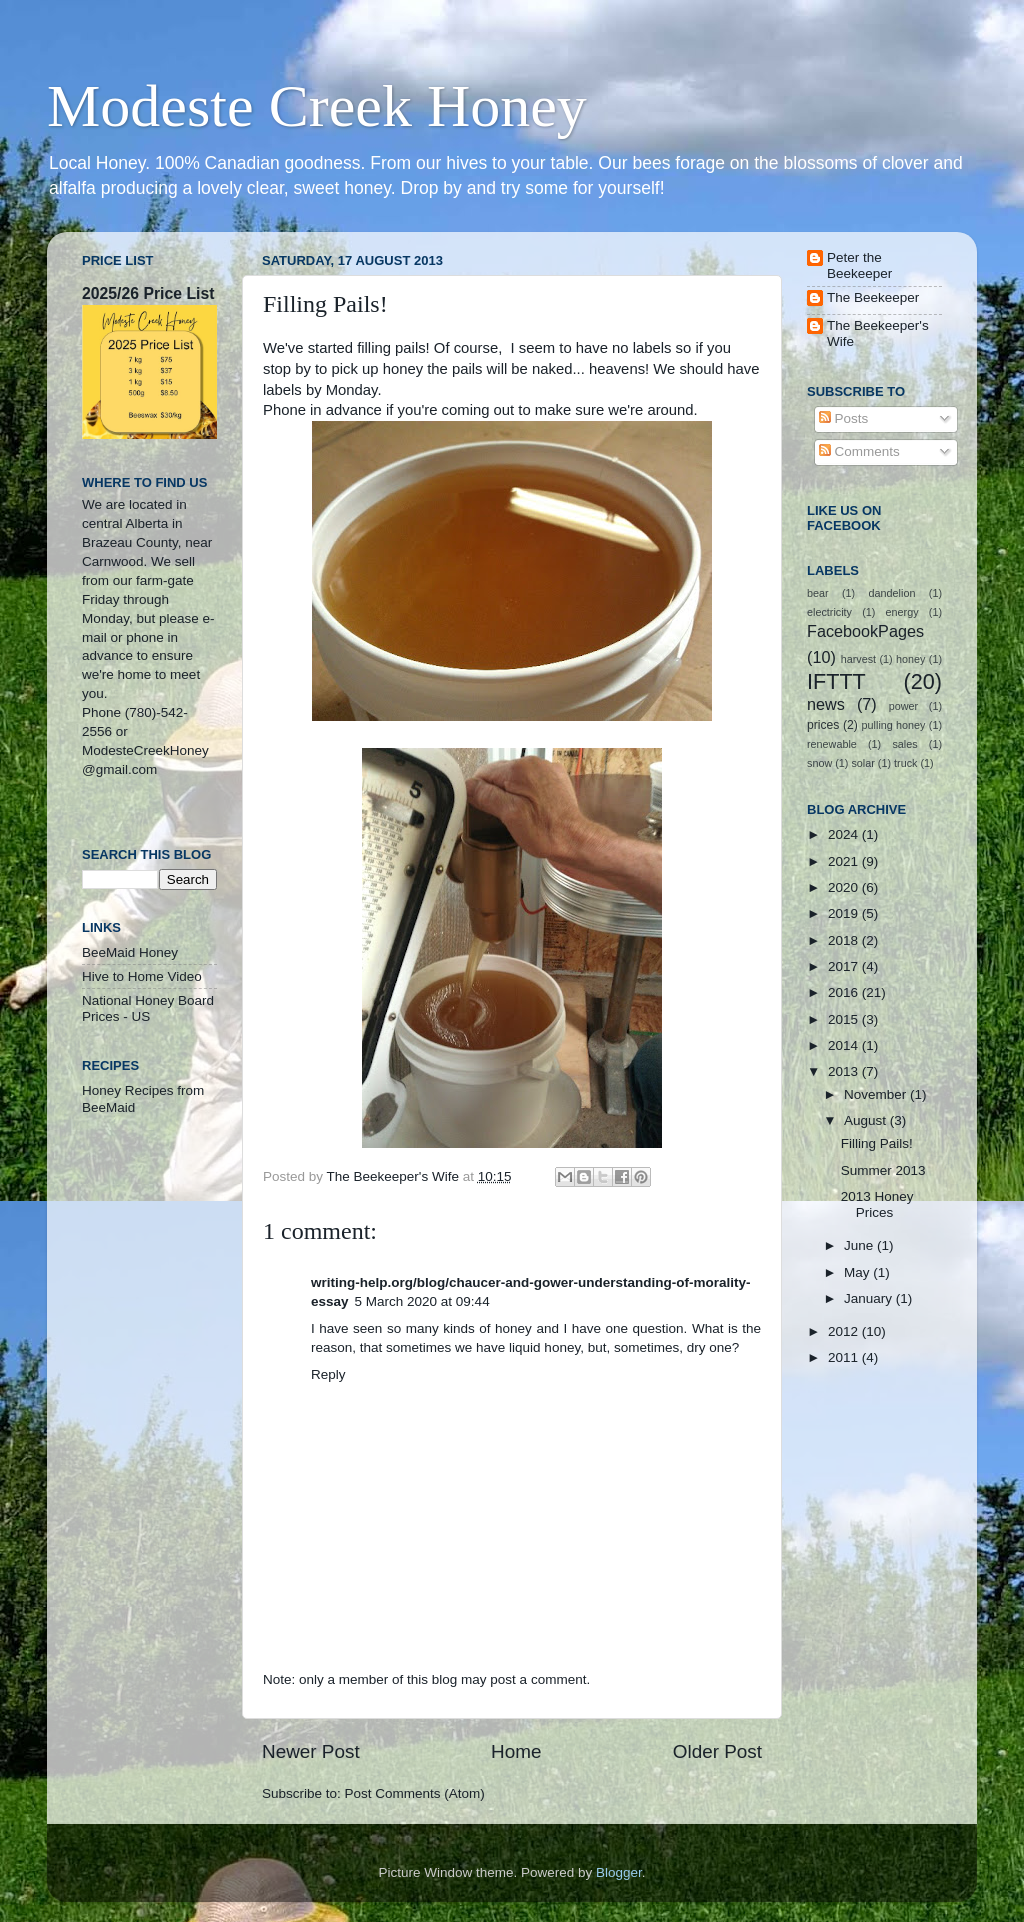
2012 (845, 1331)
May (858, 1272)
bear (818, 593)
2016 (845, 992)
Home (516, 1751)
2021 (845, 861)
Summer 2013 (883, 1170)
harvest (858, 659)
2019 (845, 913)
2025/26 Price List (148, 293)
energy (902, 612)
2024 (845, 834)
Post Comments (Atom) (415, 1793)
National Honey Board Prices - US (148, 1008)
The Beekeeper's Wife (878, 333)
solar (862, 763)
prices (823, 725)
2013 (845, 1071)
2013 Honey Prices (877, 1204)
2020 (845, 887)
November (877, 1094)
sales (904, 744)
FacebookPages (865, 631)
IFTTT (836, 681)
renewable (832, 744)
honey (910, 659)
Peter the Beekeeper (859, 265)
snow (819, 763)
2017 (845, 966)
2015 (845, 1019)
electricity (829, 612)
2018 (845, 940)
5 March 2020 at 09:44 (422, 1301)
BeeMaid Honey (130, 952)
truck (905, 763)
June (860, 1245)
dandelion (892, 593)
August (867, 1120)
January (870, 1298)
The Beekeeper (873, 297)
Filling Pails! (877, 1143)
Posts (844, 418)
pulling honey (894, 725)
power (903, 706)
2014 (845, 1045)
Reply (328, 1374)
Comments (859, 451)
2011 (845, 1357)
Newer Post (311, 1751)
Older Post (717, 1751)
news (826, 704)
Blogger (619, 1872)
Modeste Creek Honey (317, 106)
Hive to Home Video (142, 976)
